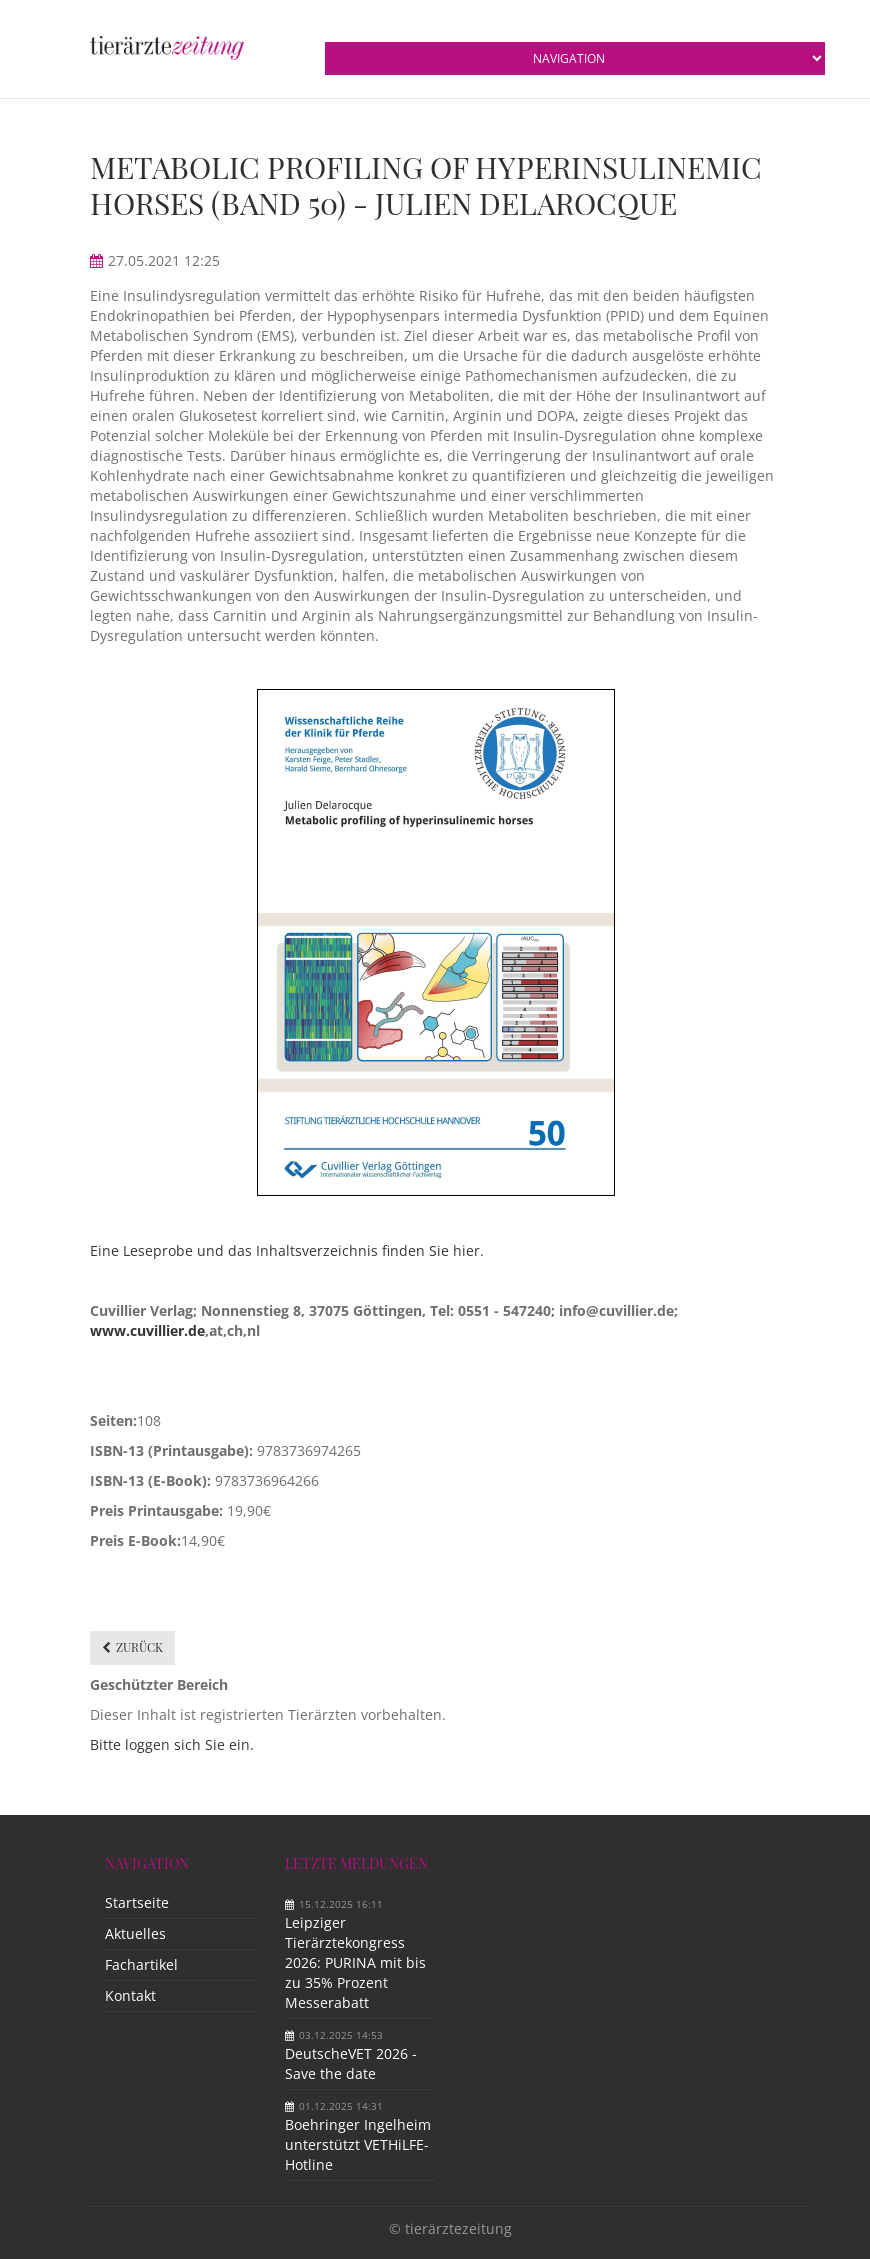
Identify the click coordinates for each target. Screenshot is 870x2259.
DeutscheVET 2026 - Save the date (351, 2063)
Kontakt (130, 1995)
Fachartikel (141, 1964)
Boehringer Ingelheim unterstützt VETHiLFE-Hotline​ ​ (358, 2144)
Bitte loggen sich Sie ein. (172, 1744)
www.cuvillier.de (147, 1330)
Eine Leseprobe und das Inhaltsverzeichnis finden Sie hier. (287, 1250)
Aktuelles (135, 1933)
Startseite (137, 1902)
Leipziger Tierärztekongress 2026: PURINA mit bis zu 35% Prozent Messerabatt (355, 1962)
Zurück (139, 1647)
